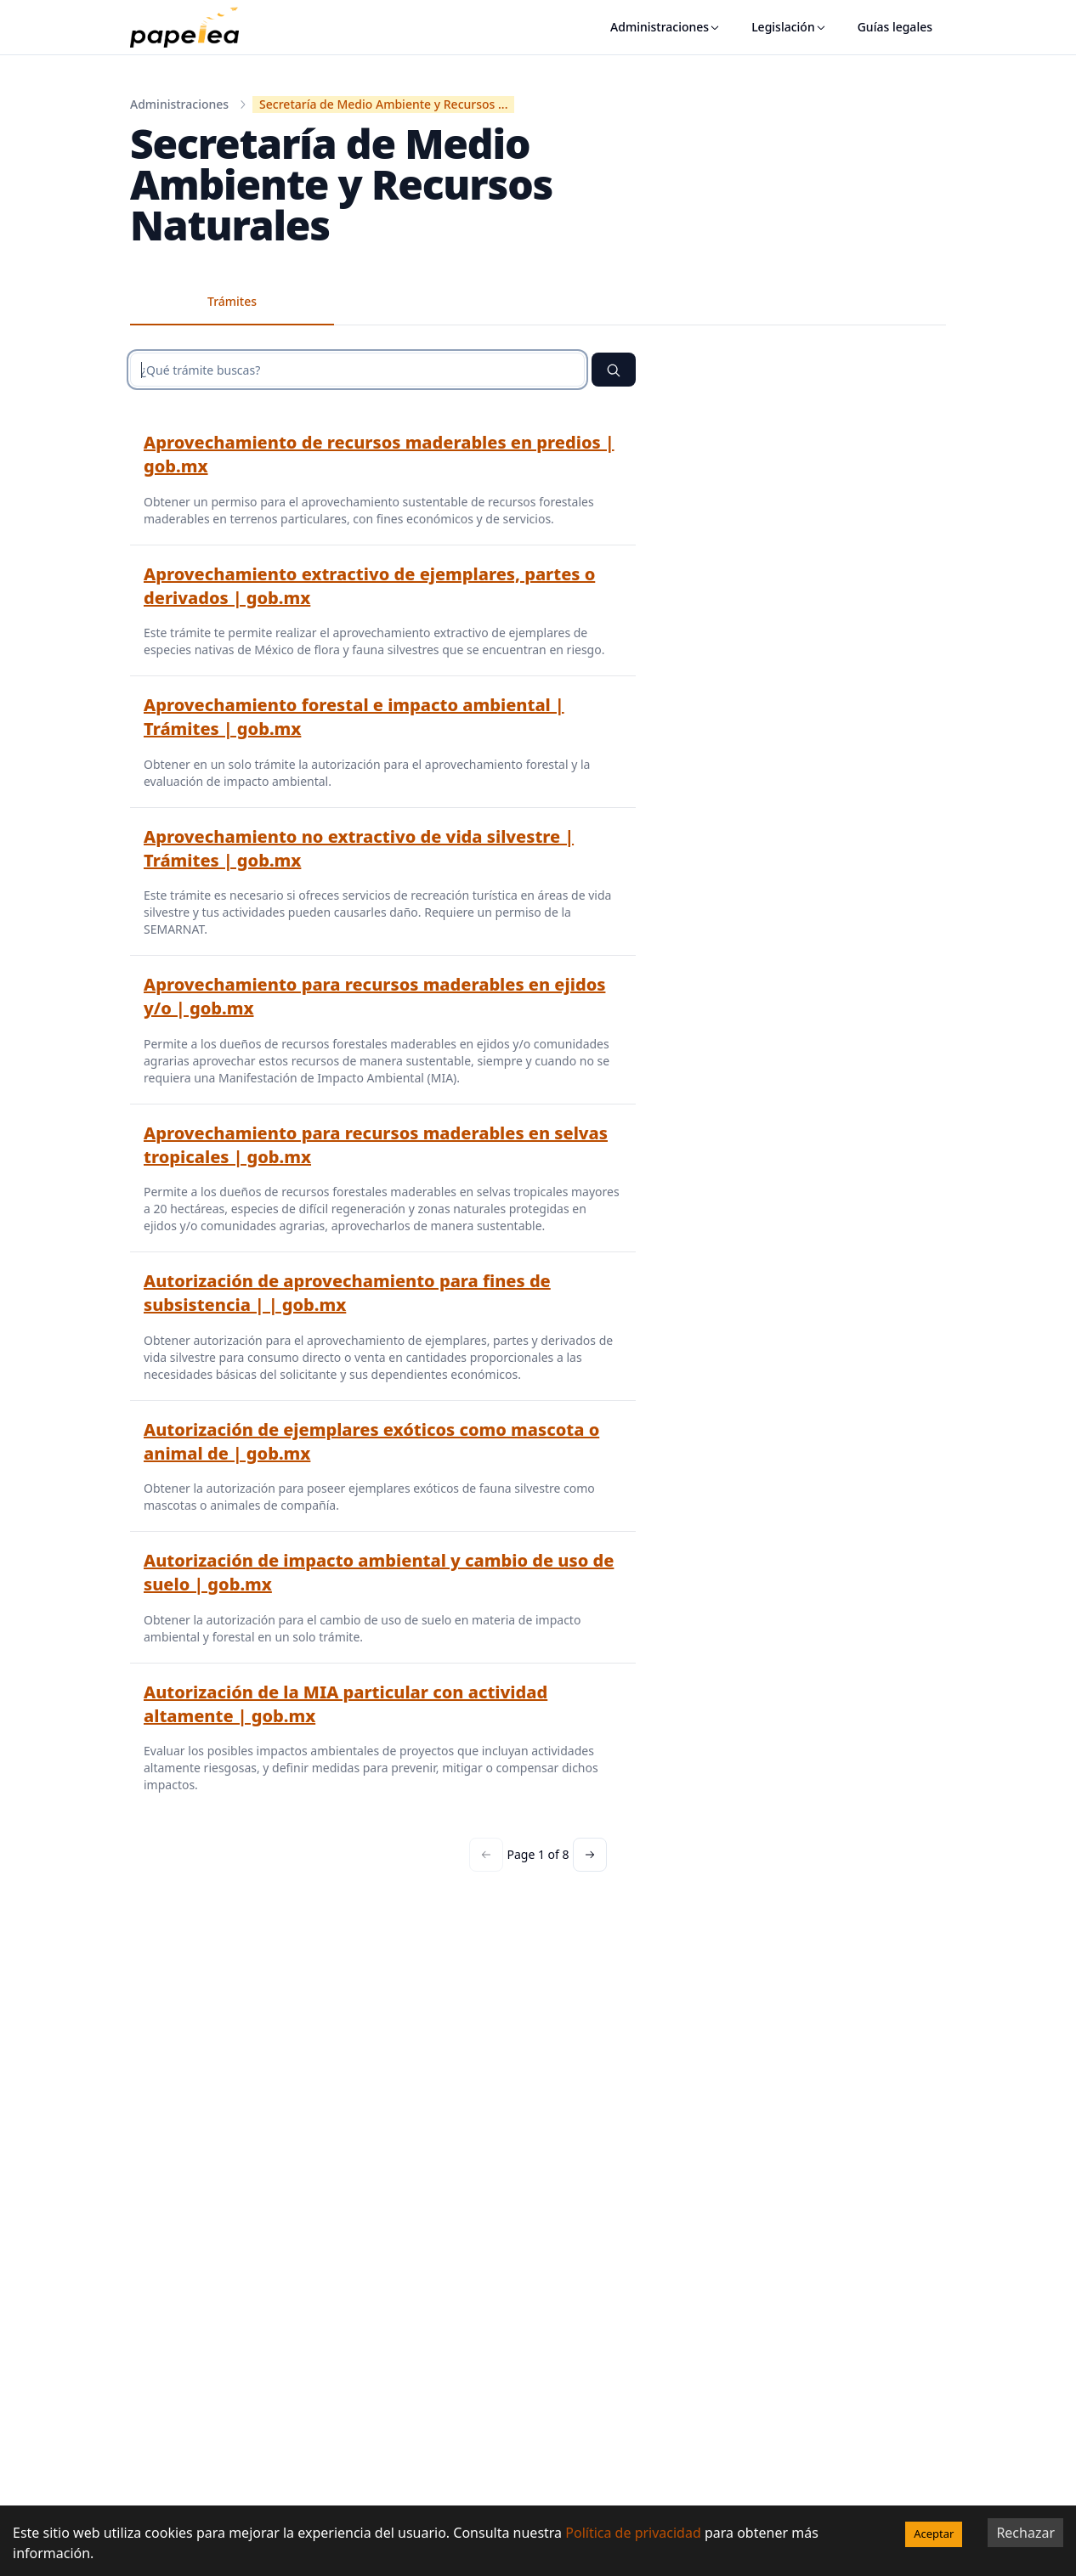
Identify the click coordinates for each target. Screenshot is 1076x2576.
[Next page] (590, 1855)
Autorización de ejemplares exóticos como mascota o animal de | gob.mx (371, 1441)
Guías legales (895, 27)
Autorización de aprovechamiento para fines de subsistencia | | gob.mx (347, 1292)
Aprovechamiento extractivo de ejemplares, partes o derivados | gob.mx (369, 585)
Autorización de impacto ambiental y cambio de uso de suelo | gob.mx (379, 1572)
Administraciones (665, 27)
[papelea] (193, 27)
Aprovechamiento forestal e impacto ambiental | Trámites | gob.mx (354, 716)
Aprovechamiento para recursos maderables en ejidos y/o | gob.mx (374, 996)
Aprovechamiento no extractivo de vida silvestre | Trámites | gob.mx (359, 848)
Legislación (789, 27)
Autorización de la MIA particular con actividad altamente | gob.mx (345, 1704)
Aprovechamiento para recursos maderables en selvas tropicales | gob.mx (376, 1144)
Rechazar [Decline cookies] (1025, 2532)
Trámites (232, 301)
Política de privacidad (633, 2532)
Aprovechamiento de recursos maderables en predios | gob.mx (379, 454)
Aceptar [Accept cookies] (934, 2533)
